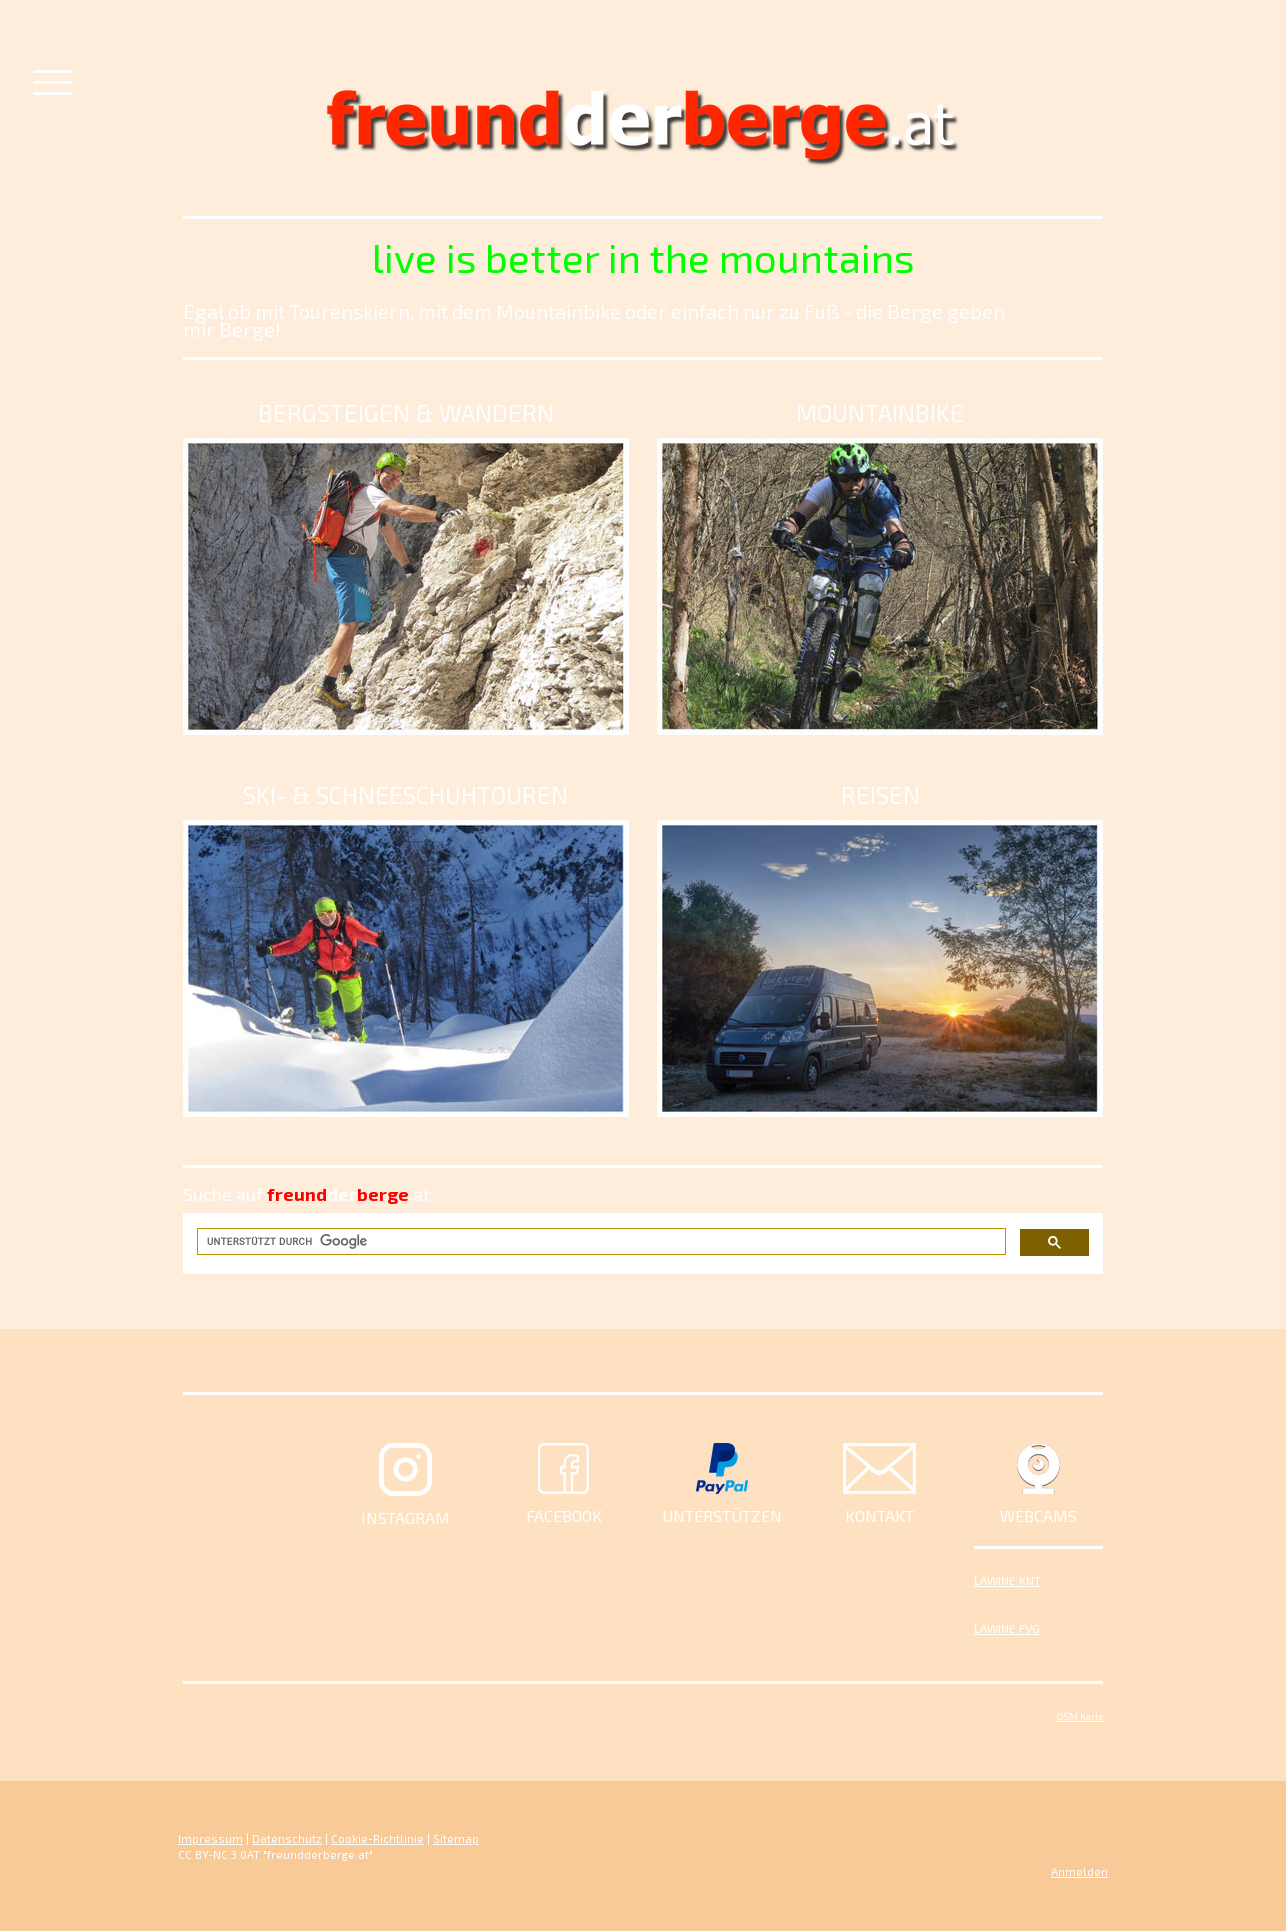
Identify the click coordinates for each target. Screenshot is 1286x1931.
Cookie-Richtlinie (377, 1838)
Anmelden (1079, 1871)
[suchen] (599, 1241)
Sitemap (456, 1838)
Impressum (210, 1838)
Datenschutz (287, 1838)
